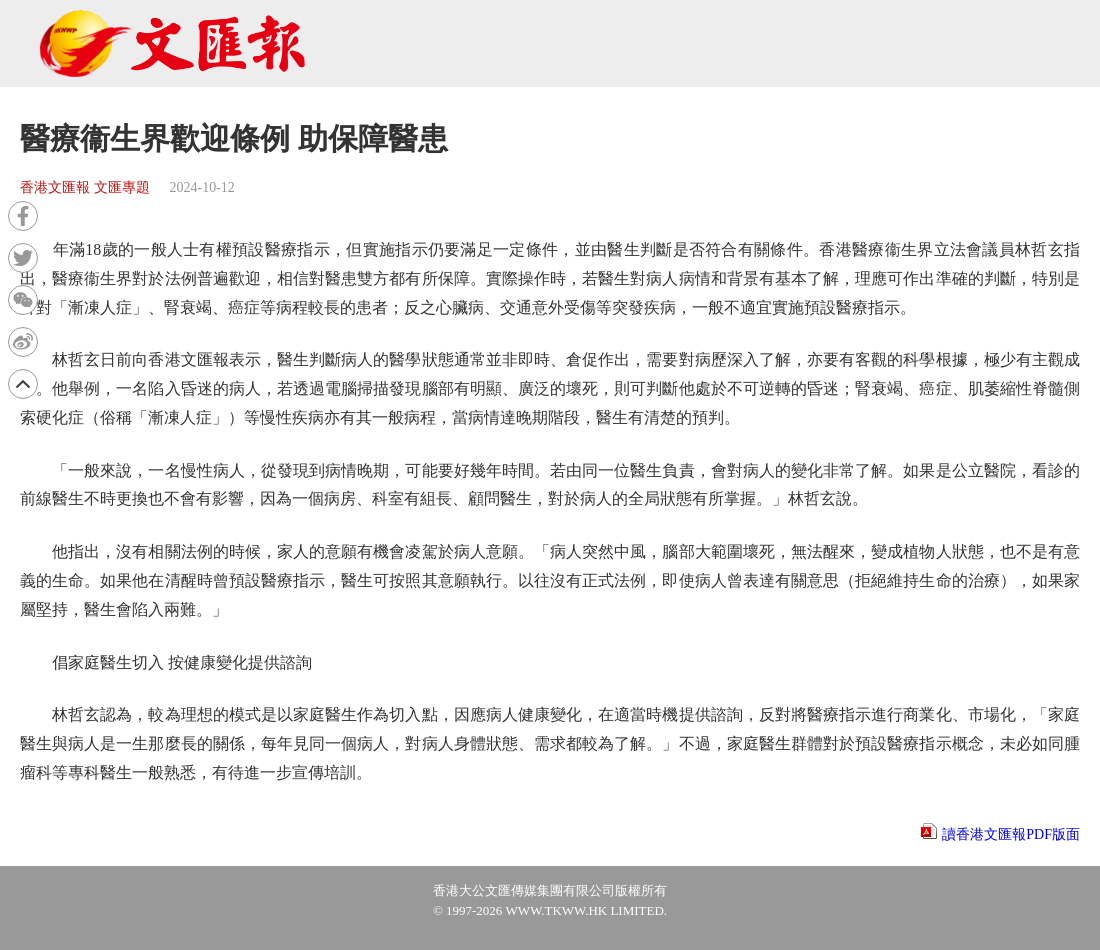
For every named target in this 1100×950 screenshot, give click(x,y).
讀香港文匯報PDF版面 (1011, 834)
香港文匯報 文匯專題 (85, 187)
